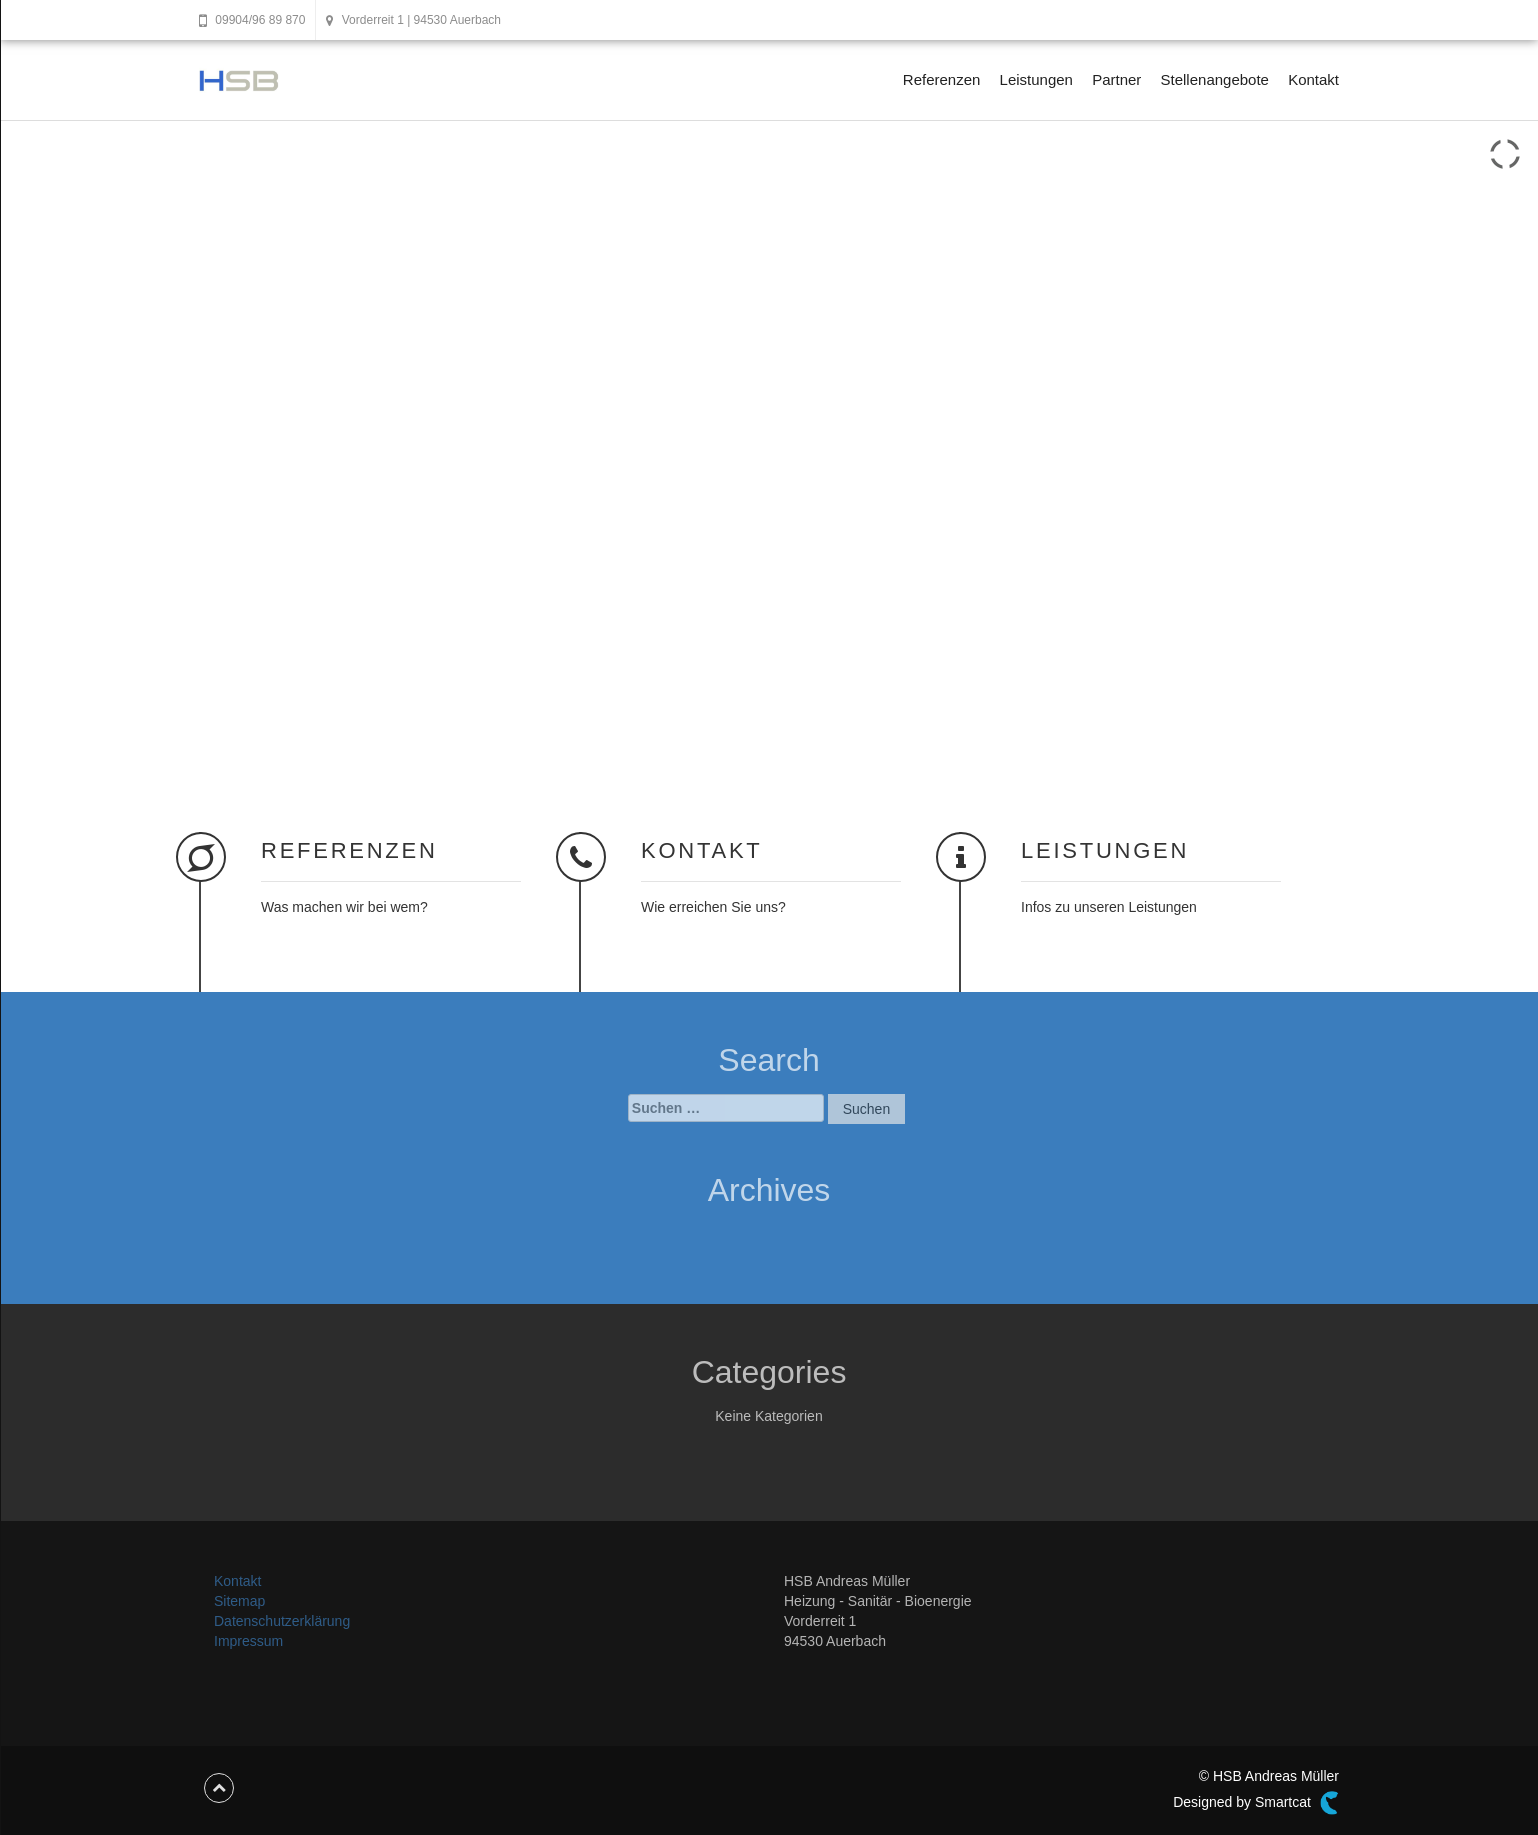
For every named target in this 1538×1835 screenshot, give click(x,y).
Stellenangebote (1215, 79)
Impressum (248, 1641)
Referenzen (942, 79)
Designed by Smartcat (1256, 1803)
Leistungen (1036, 79)
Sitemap (239, 1601)
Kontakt (1313, 79)
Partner (1116, 79)
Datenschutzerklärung (282, 1621)
